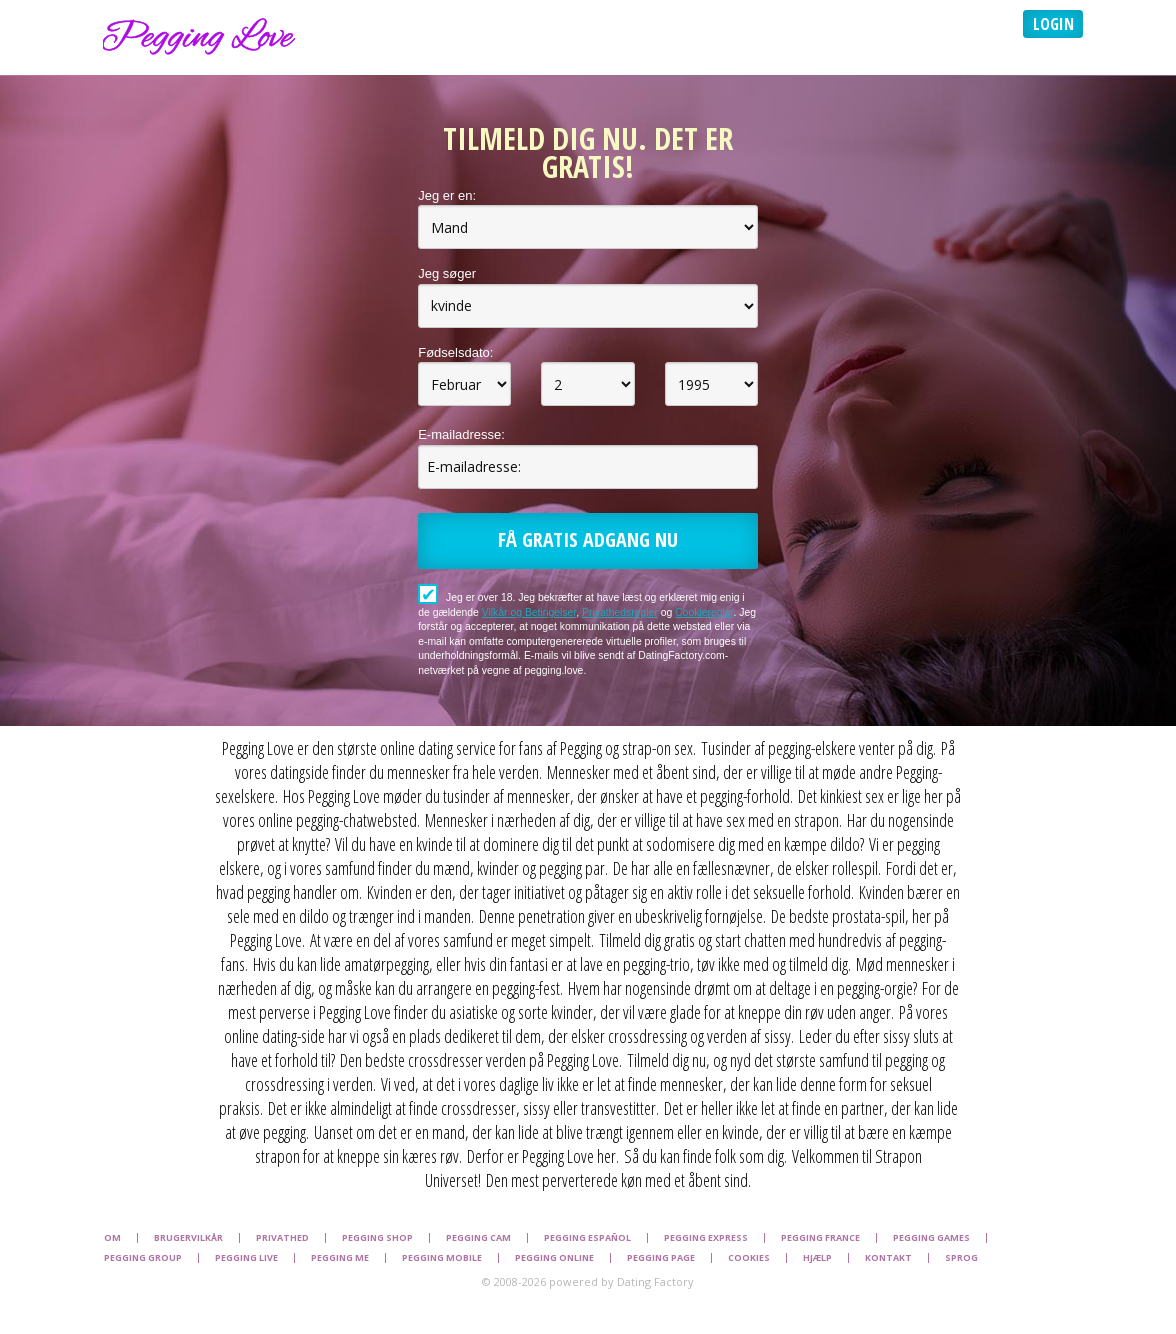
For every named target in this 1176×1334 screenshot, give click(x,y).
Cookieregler (704, 612)
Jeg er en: (447, 195)
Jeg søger (447, 273)
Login (1053, 24)
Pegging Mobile (442, 1258)
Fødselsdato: (455, 352)
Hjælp (817, 1258)
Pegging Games (931, 1238)
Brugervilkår (188, 1238)
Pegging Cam (478, 1238)
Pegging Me (340, 1258)
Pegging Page (661, 1258)
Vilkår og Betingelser (529, 612)
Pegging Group (143, 1258)
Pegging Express (706, 1238)
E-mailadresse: (461, 434)
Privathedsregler (620, 612)
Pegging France (820, 1238)
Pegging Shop (377, 1238)
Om (112, 1238)
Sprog (961, 1258)
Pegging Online (554, 1258)
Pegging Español (587, 1238)
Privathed (282, 1238)
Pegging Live (246, 1258)
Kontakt (888, 1258)
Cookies (749, 1258)
